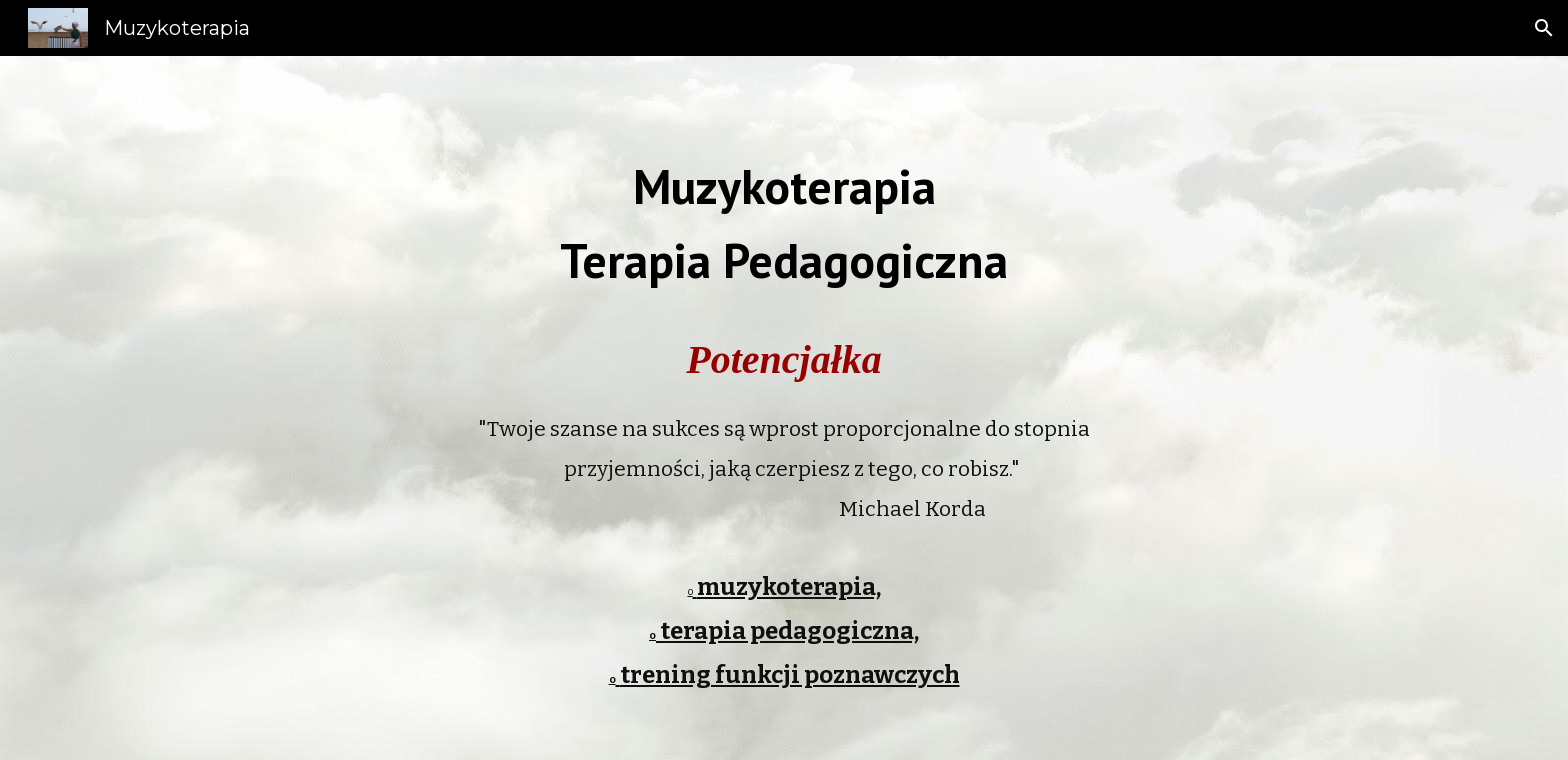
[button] (1544, 28)
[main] (784, 200)
